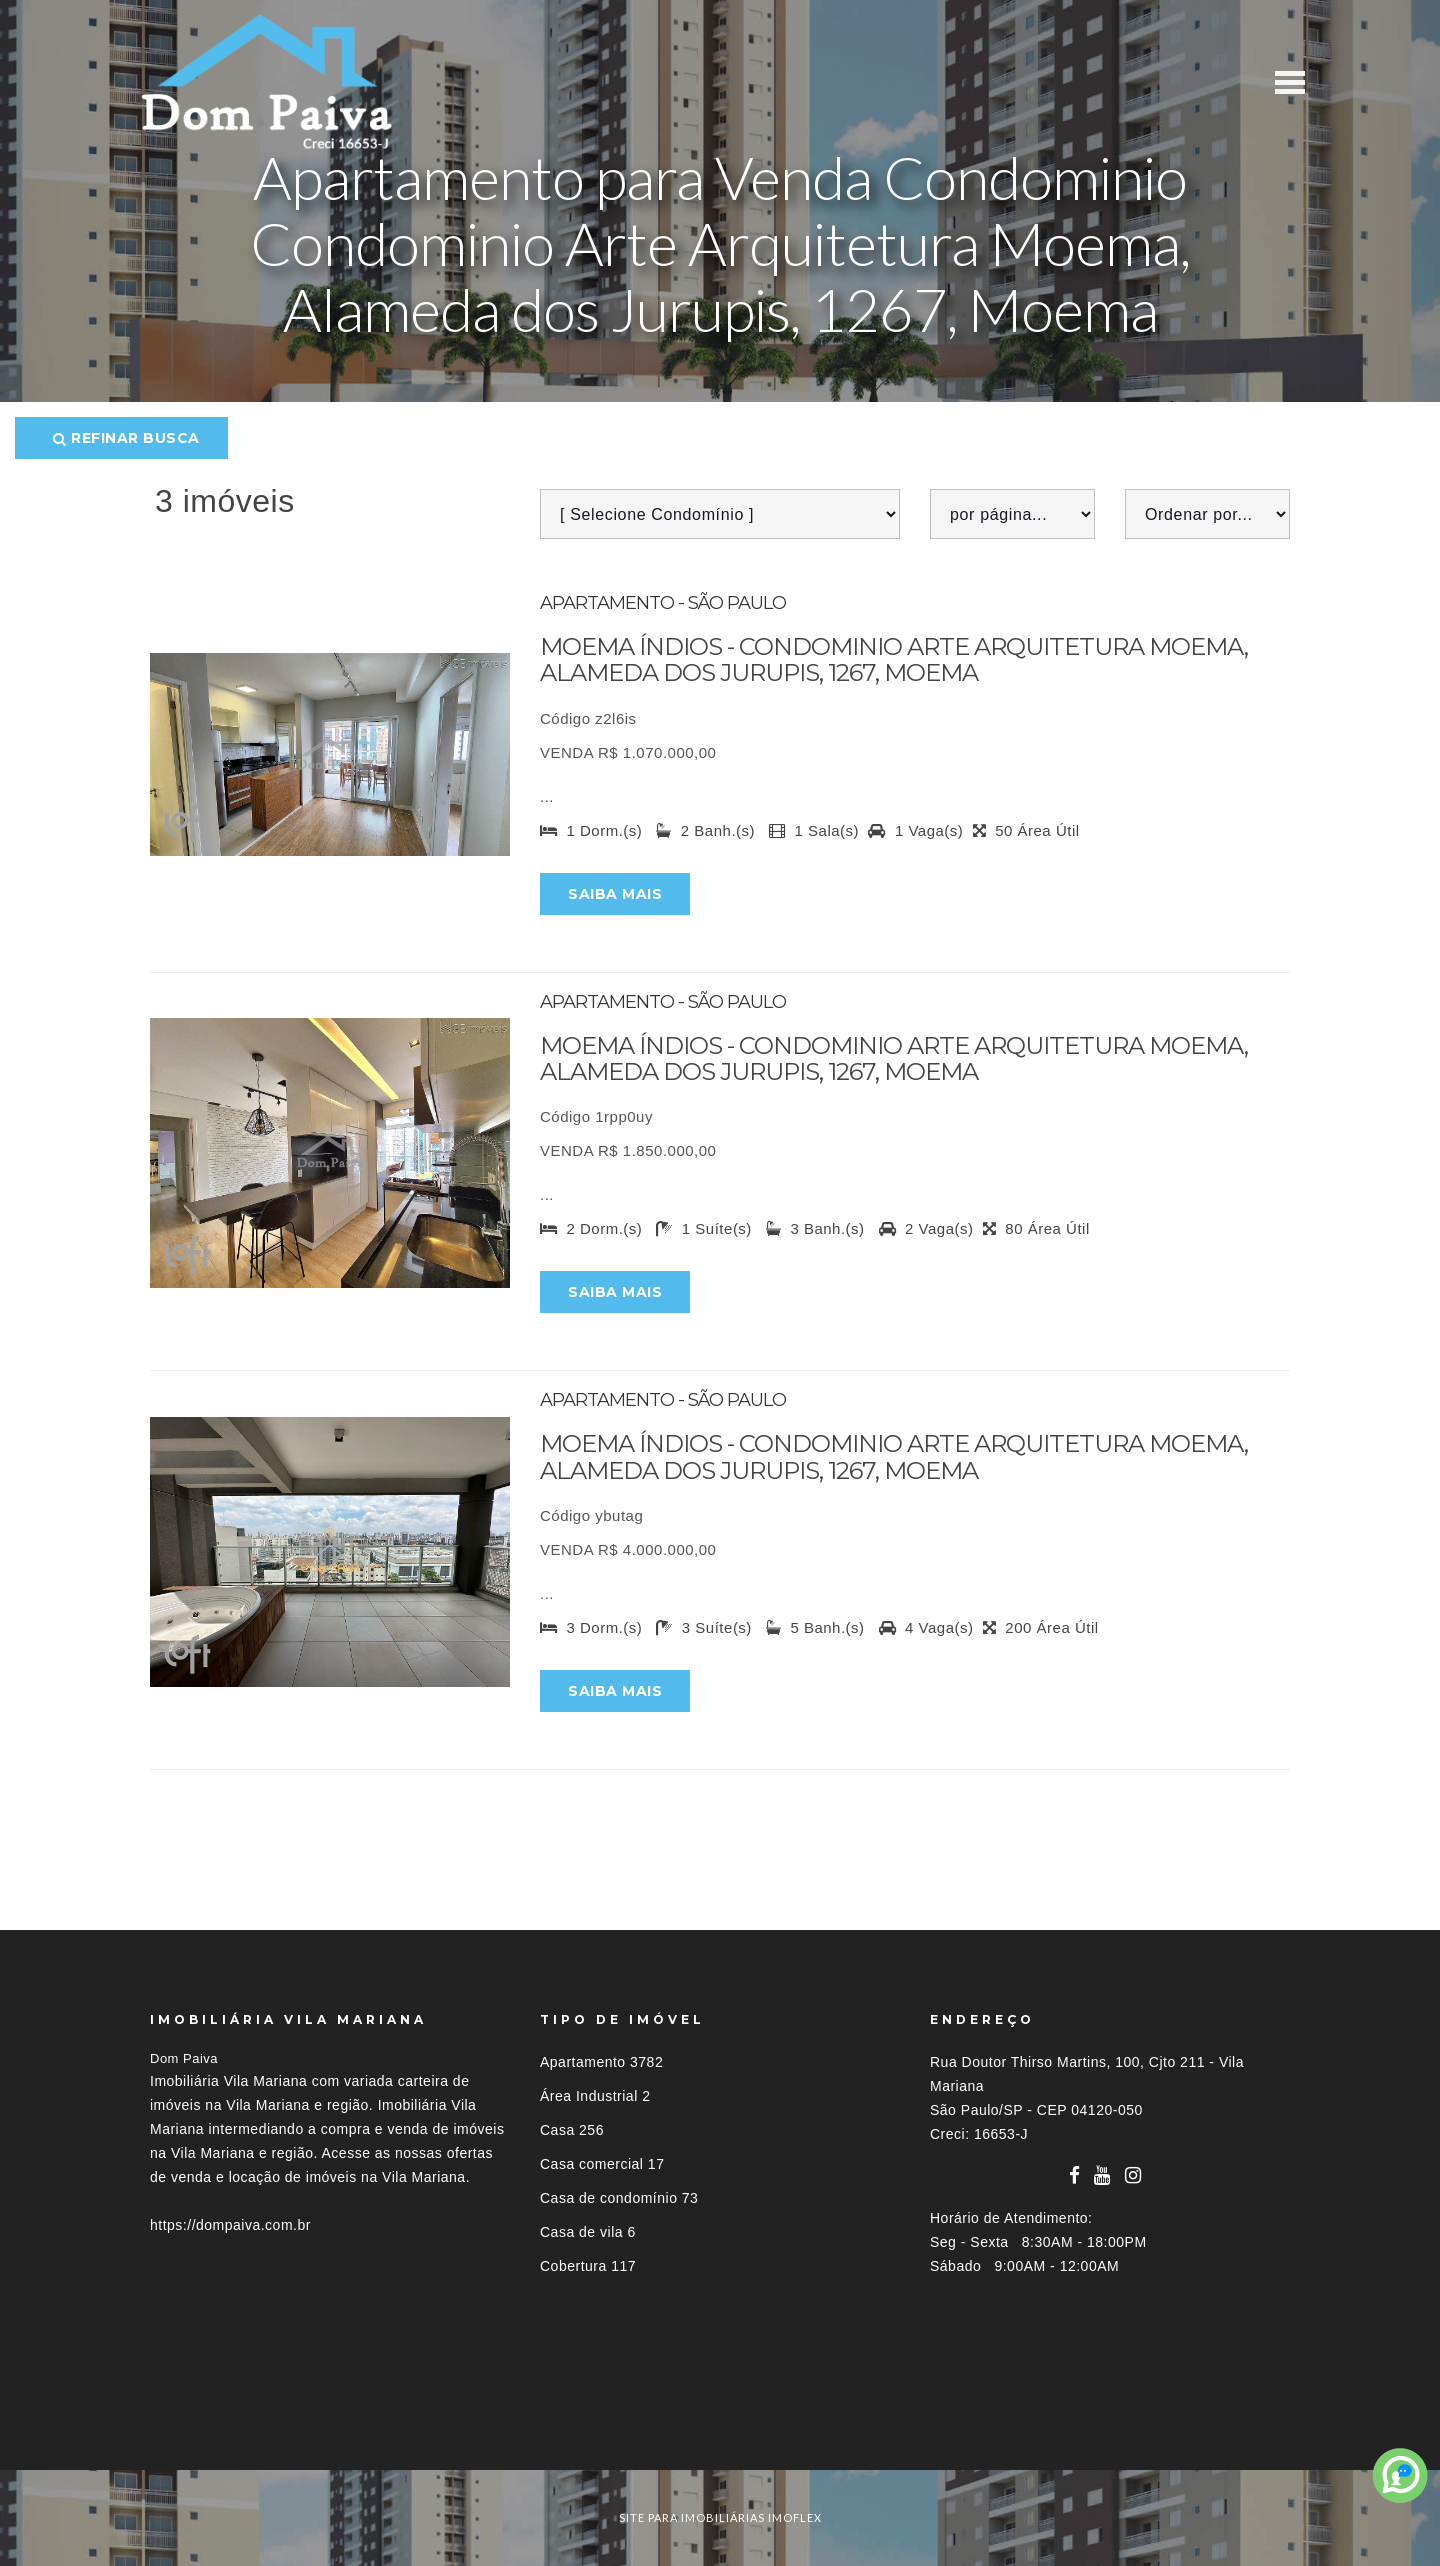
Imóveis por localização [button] (231, 2433)
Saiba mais (615, 894)
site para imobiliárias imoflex (720, 2517)
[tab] (720, 2433)
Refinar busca (126, 438)
